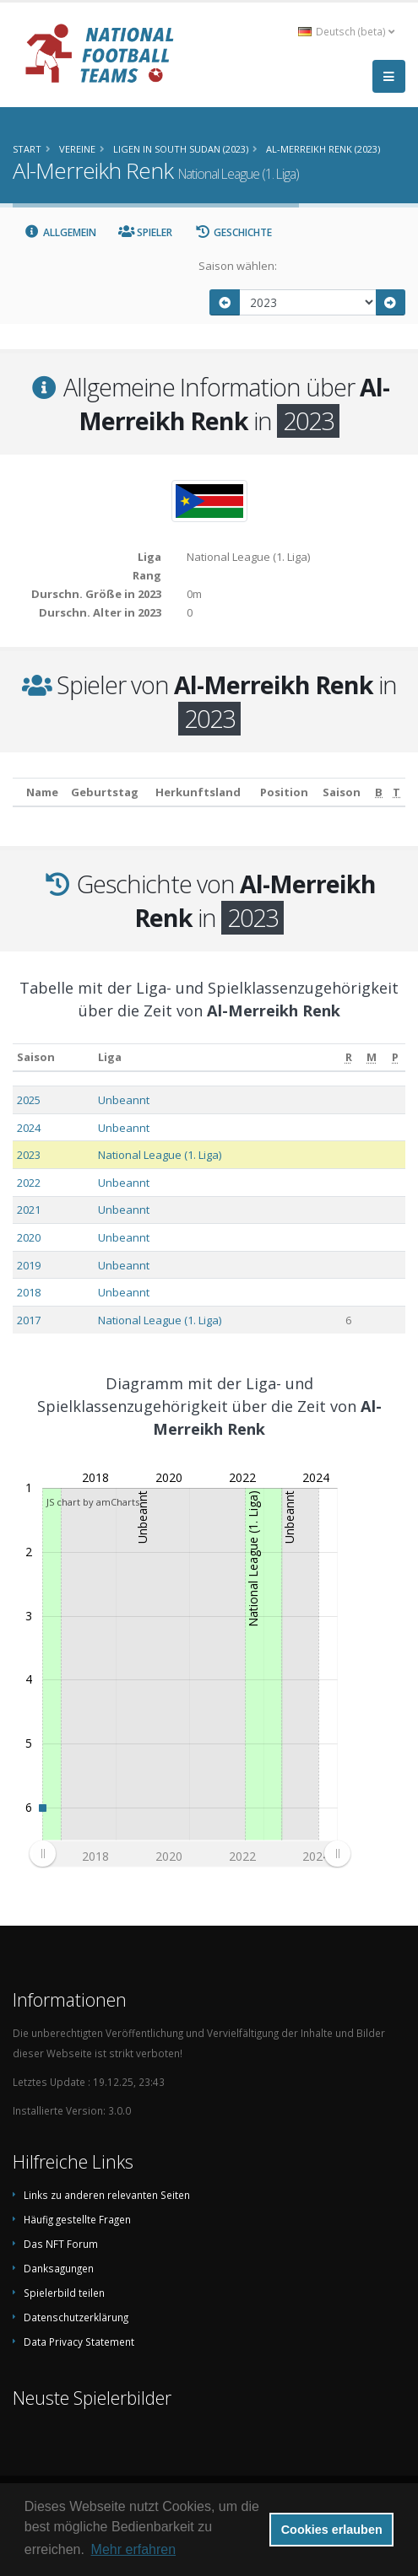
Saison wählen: (237, 265)
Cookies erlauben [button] (332, 2529)
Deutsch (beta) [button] (346, 31)
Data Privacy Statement (79, 2341)
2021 (29, 1209)
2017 (29, 1320)
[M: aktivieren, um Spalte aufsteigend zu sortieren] (372, 1057)
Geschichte (233, 232)
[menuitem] (189, 1854)
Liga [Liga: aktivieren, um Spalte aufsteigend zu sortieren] (110, 1056)
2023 (29, 1154)
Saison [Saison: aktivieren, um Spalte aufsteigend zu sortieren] (36, 1056)
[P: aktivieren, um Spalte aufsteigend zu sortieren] (395, 1057)
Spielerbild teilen (64, 2292)
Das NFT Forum (61, 2243)
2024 (29, 1127)
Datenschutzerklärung (76, 2317)
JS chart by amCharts (92, 1501)
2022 (29, 1182)
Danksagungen (59, 2268)
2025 (29, 1099)
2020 (29, 1237)
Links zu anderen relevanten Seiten (107, 2194)
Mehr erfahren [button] (133, 2549)
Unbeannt (123, 1099)
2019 (29, 1265)
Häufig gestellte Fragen (77, 2219)
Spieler (145, 232)
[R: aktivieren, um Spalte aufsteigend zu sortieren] (349, 1057)
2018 (29, 1292)
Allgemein (60, 232)
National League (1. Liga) (159, 1154)
